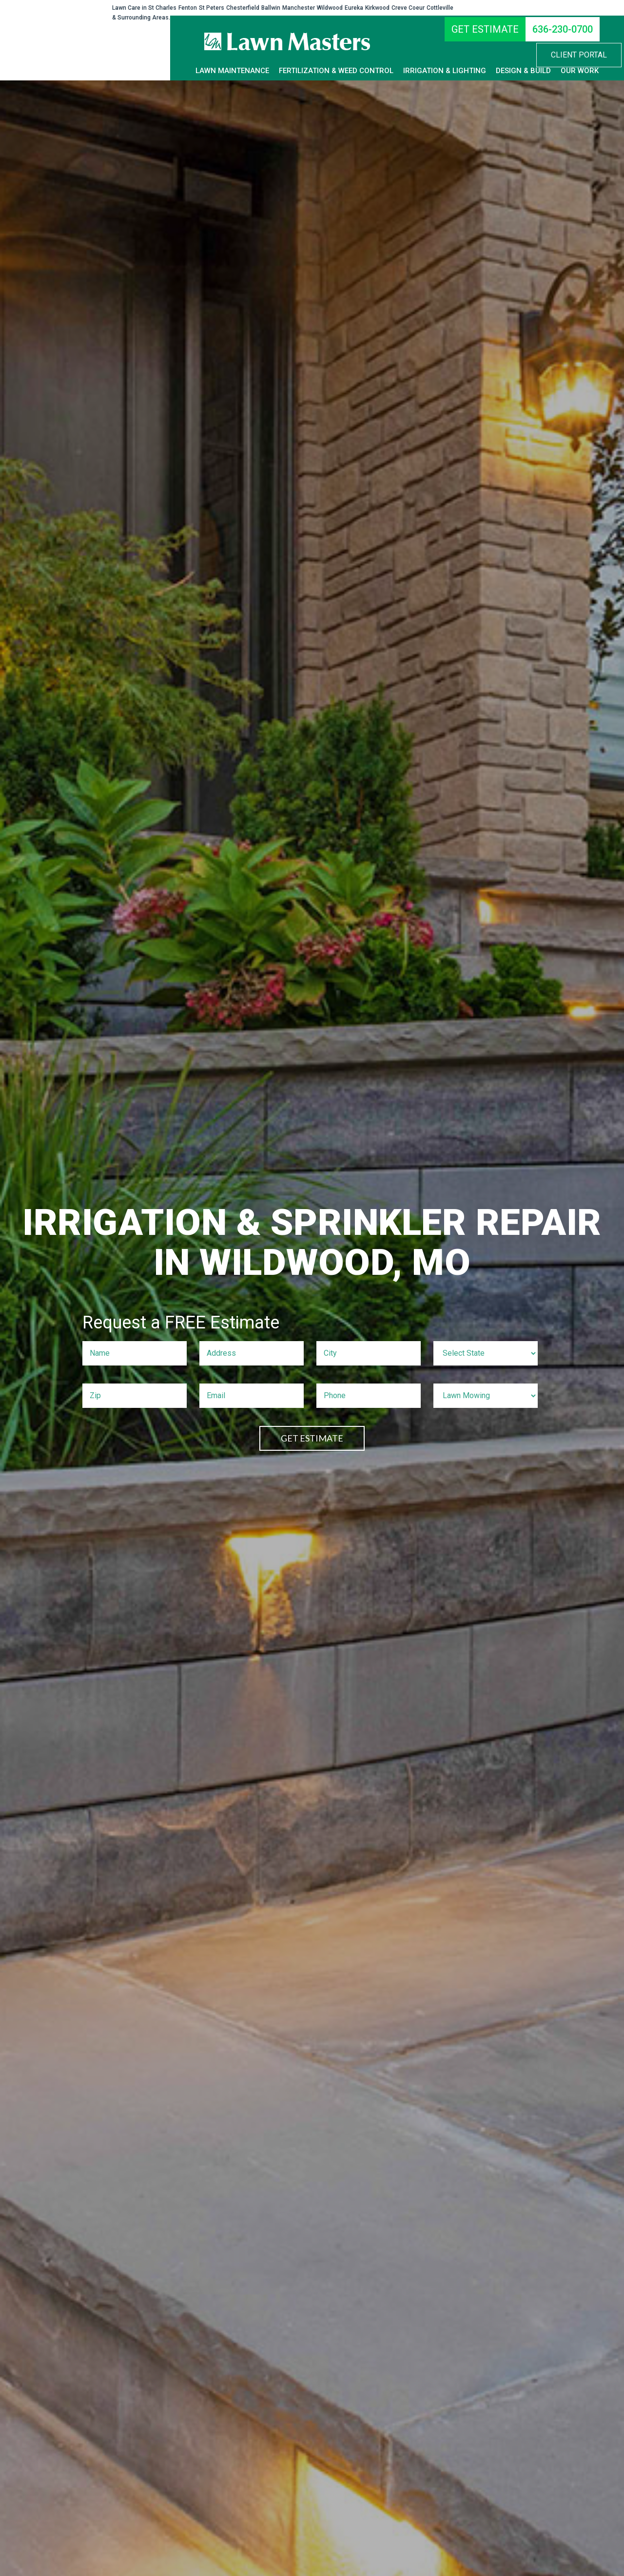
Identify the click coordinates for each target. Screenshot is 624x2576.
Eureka (354, 7)
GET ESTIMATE (312, 1438)
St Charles (162, 7)
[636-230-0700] (563, 29)
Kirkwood (377, 7)
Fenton (187, 7)
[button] (579, 55)
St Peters (211, 7)
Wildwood (330, 7)
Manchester (298, 7)
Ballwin (270, 7)
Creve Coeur (408, 7)
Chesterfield (242, 7)
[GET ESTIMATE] (485, 29)
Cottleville (440, 7)
